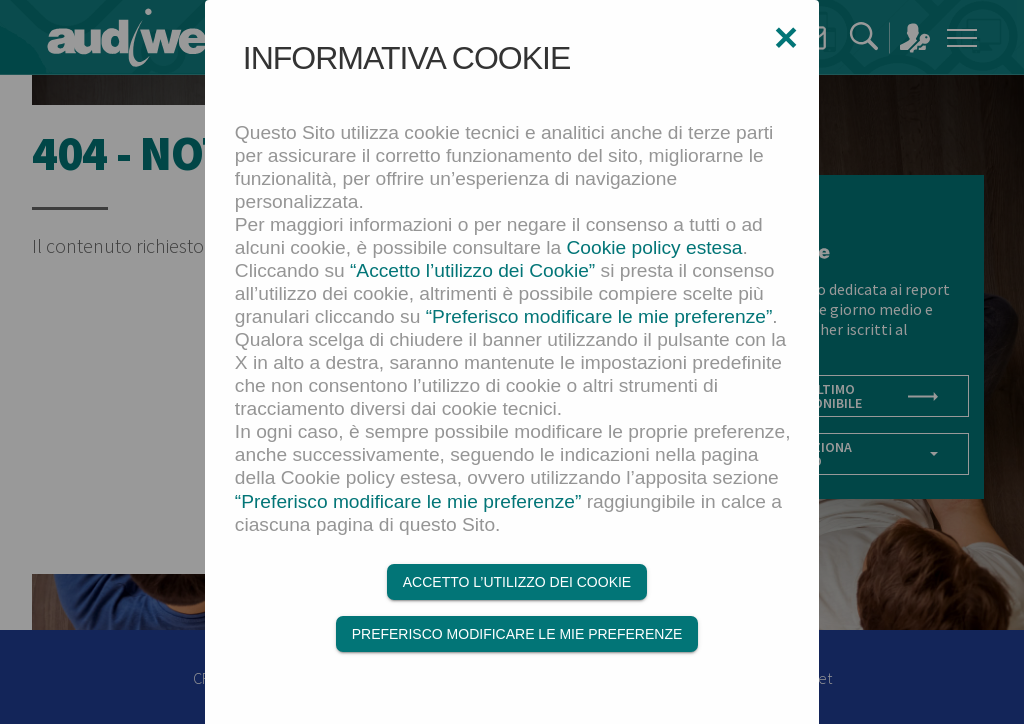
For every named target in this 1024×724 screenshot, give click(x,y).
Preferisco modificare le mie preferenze (517, 634)
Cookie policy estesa (655, 247)
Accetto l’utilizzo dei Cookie (517, 582)
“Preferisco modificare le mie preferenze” (599, 316)
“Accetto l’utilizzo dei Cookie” (472, 270)
